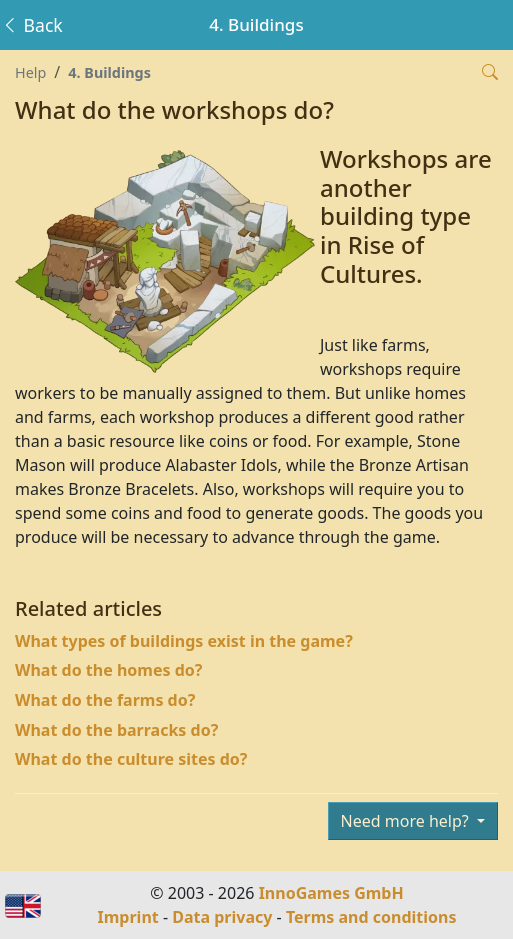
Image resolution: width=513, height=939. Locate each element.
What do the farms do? (105, 700)
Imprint (128, 917)
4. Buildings (109, 72)
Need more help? (407, 821)
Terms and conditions (371, 917)
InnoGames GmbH (331, 893)
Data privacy (222, 917)
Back (32, 25)
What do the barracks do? (116, 730)
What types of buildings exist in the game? (184, 641)
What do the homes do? (108, 670)
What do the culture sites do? (131, 759)
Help (30, 72)
